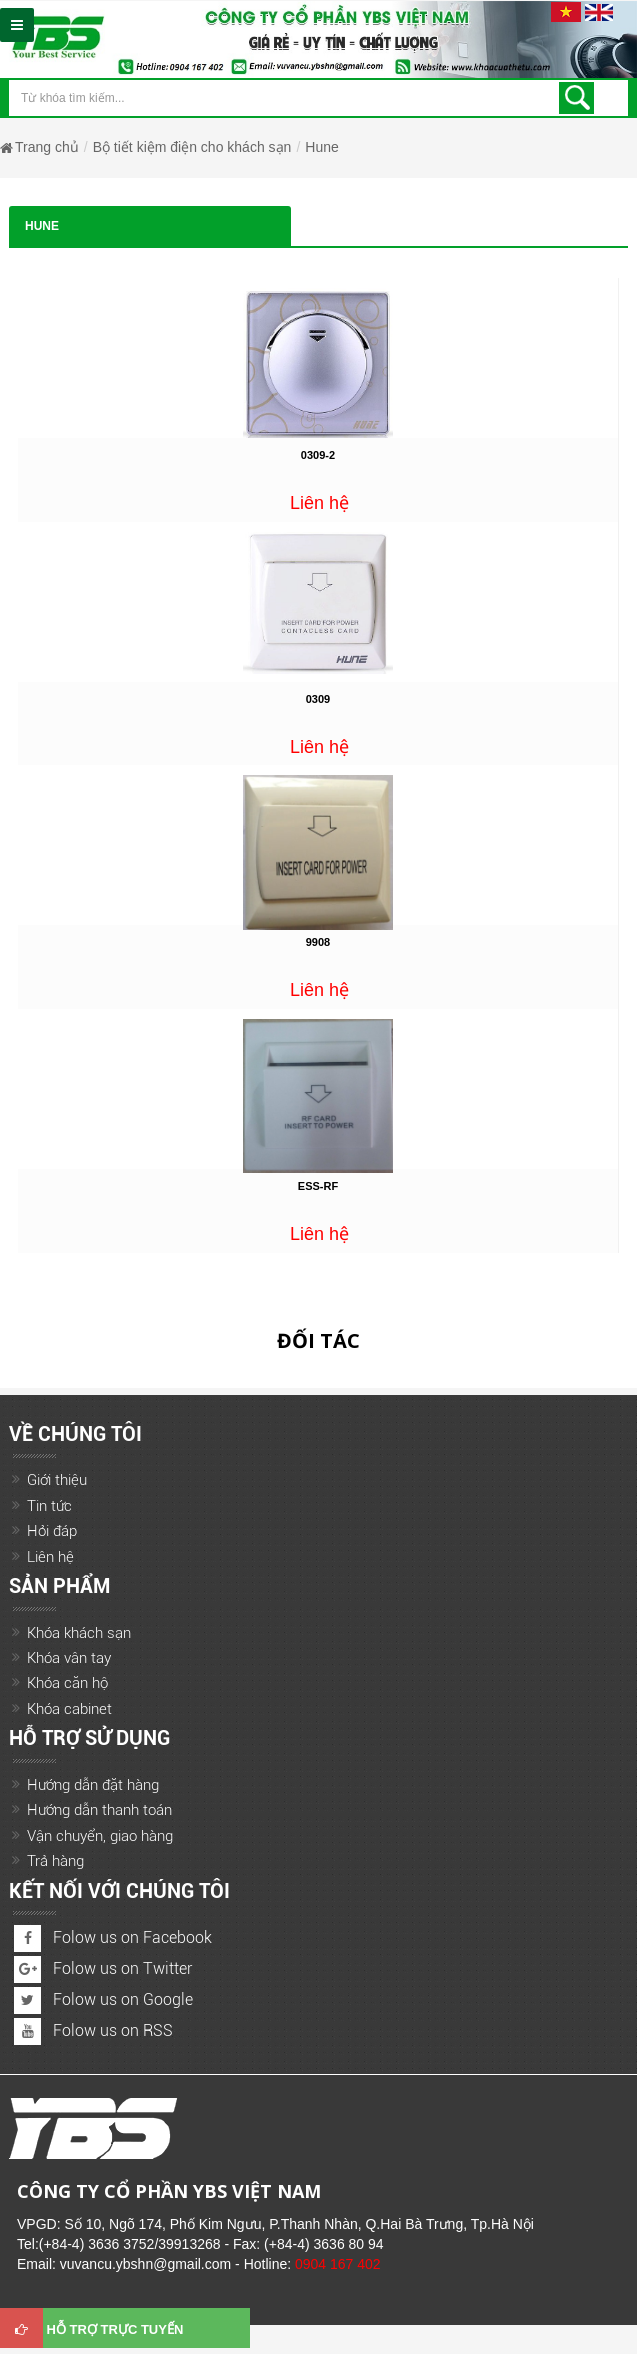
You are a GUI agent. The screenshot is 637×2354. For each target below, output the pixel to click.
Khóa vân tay (69, 1658)
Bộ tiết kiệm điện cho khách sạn (192, 147)
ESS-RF (318, 1186)
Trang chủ (47, 147)
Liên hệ (50, 1557)
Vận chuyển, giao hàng (100, 1836)
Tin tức (49, 1506)
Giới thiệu (57, 1480)
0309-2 (318, 455)
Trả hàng (55, 1861)
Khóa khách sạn (79, 1633)
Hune (321, 147)
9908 (318, 942)
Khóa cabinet (69, 1709)
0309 (318, 699)
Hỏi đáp (52, 1531)
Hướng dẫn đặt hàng (93, 1785)
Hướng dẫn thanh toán (99, 1810)
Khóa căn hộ (67, 1683)
